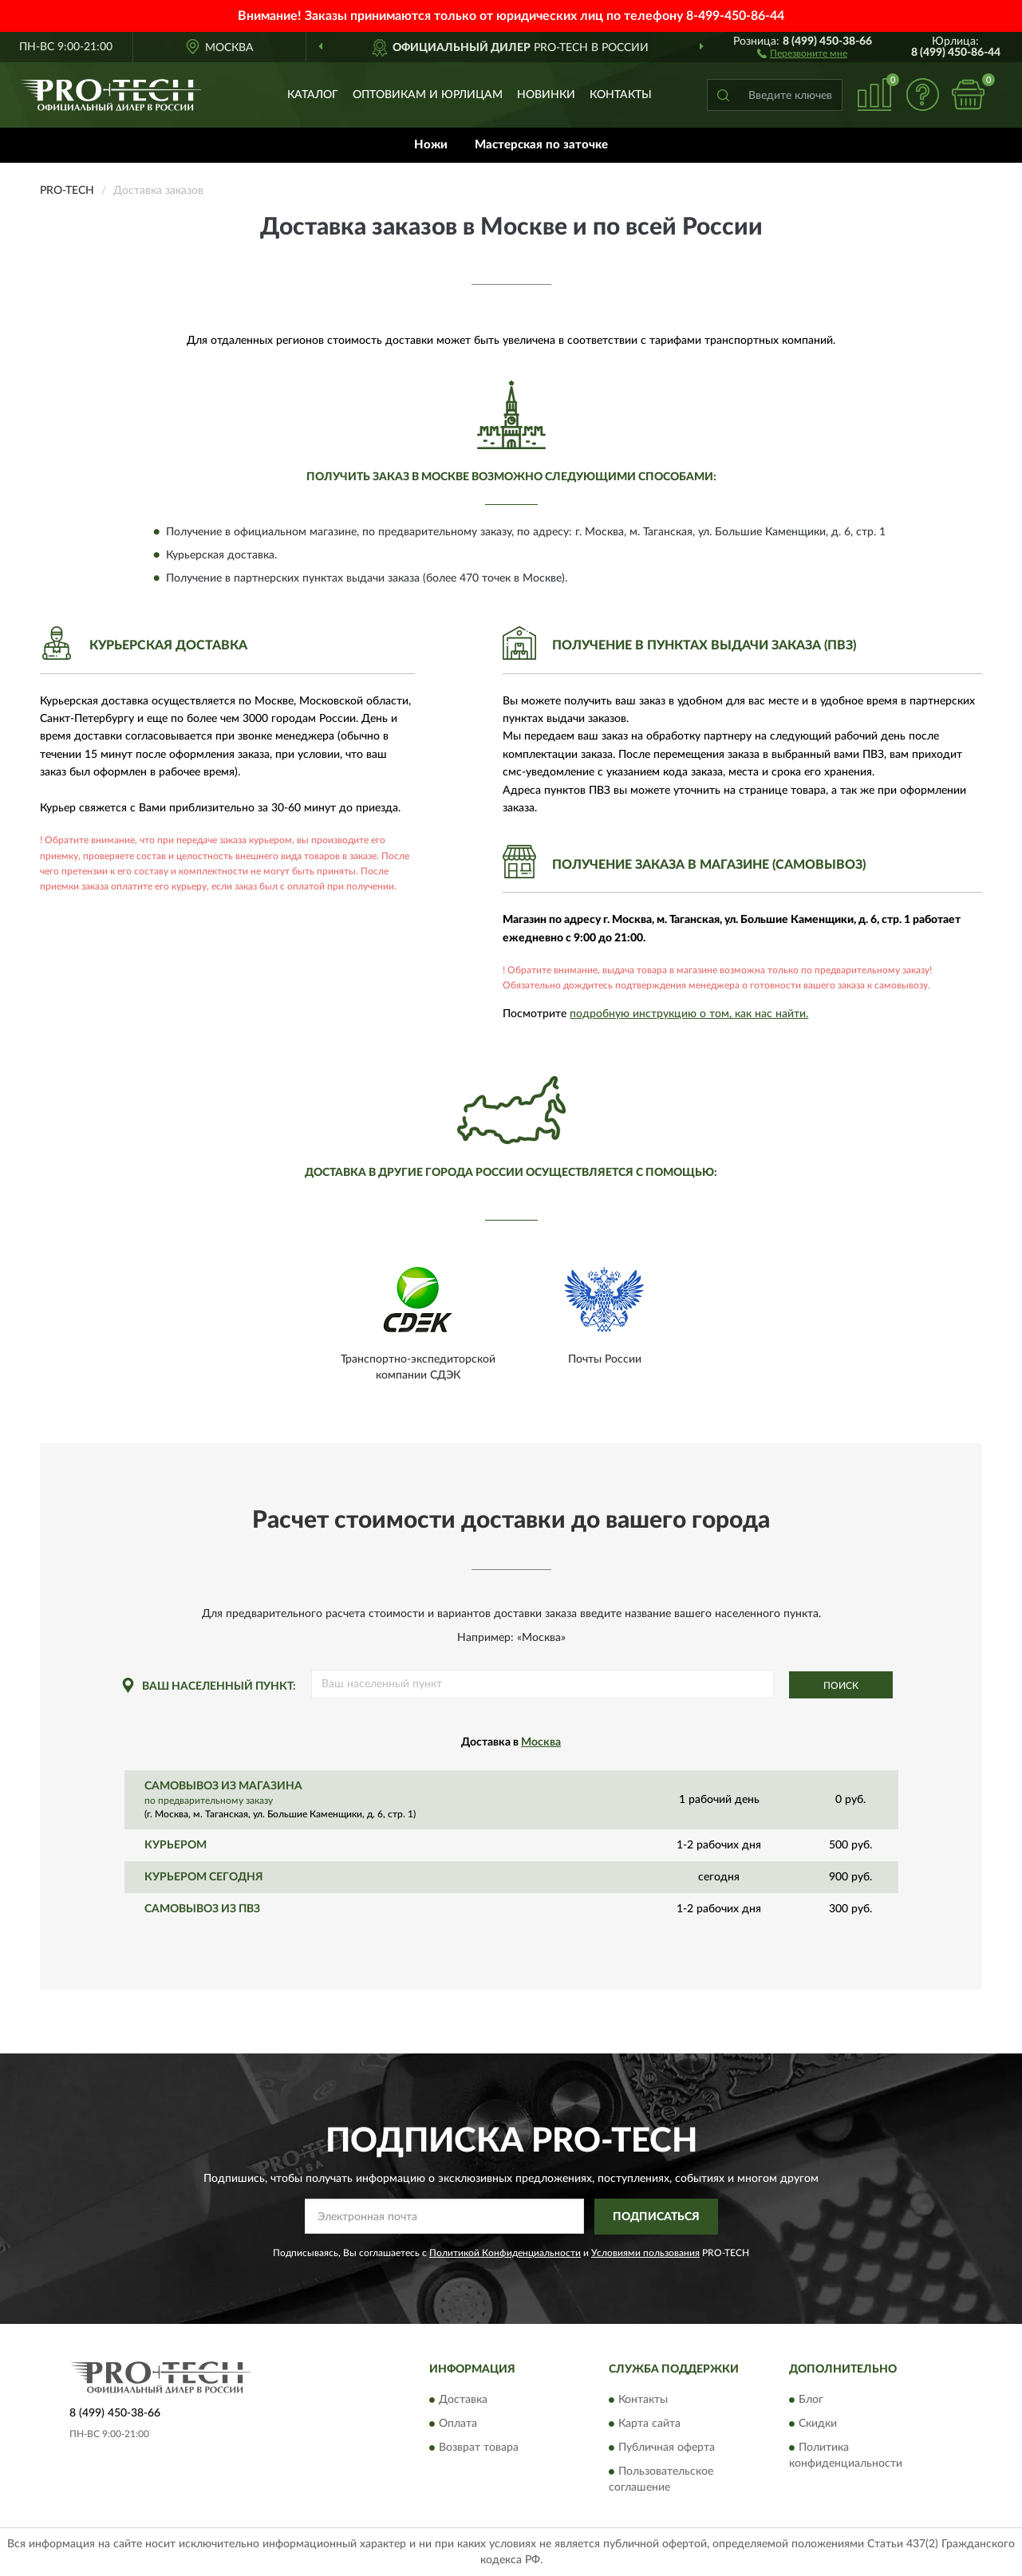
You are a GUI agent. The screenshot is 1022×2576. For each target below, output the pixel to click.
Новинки (546, 95)
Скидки (818, 2424)
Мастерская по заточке (541, 145)
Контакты (621, 95)
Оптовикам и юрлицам (428, 95)
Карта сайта (649, 2424)
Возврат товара (479, 2448)
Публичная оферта (666, 2448)
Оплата (458, 2424)
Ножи (431, 145)
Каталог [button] (312, 95)
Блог (811, 2400)
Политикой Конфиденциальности (505, 2253)
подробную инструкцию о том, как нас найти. (689, 1014)
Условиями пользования (645, 2253)
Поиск (840, 1685)
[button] (802, 52)
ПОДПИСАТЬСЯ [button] (656, 2217)
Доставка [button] (463, 2400)
